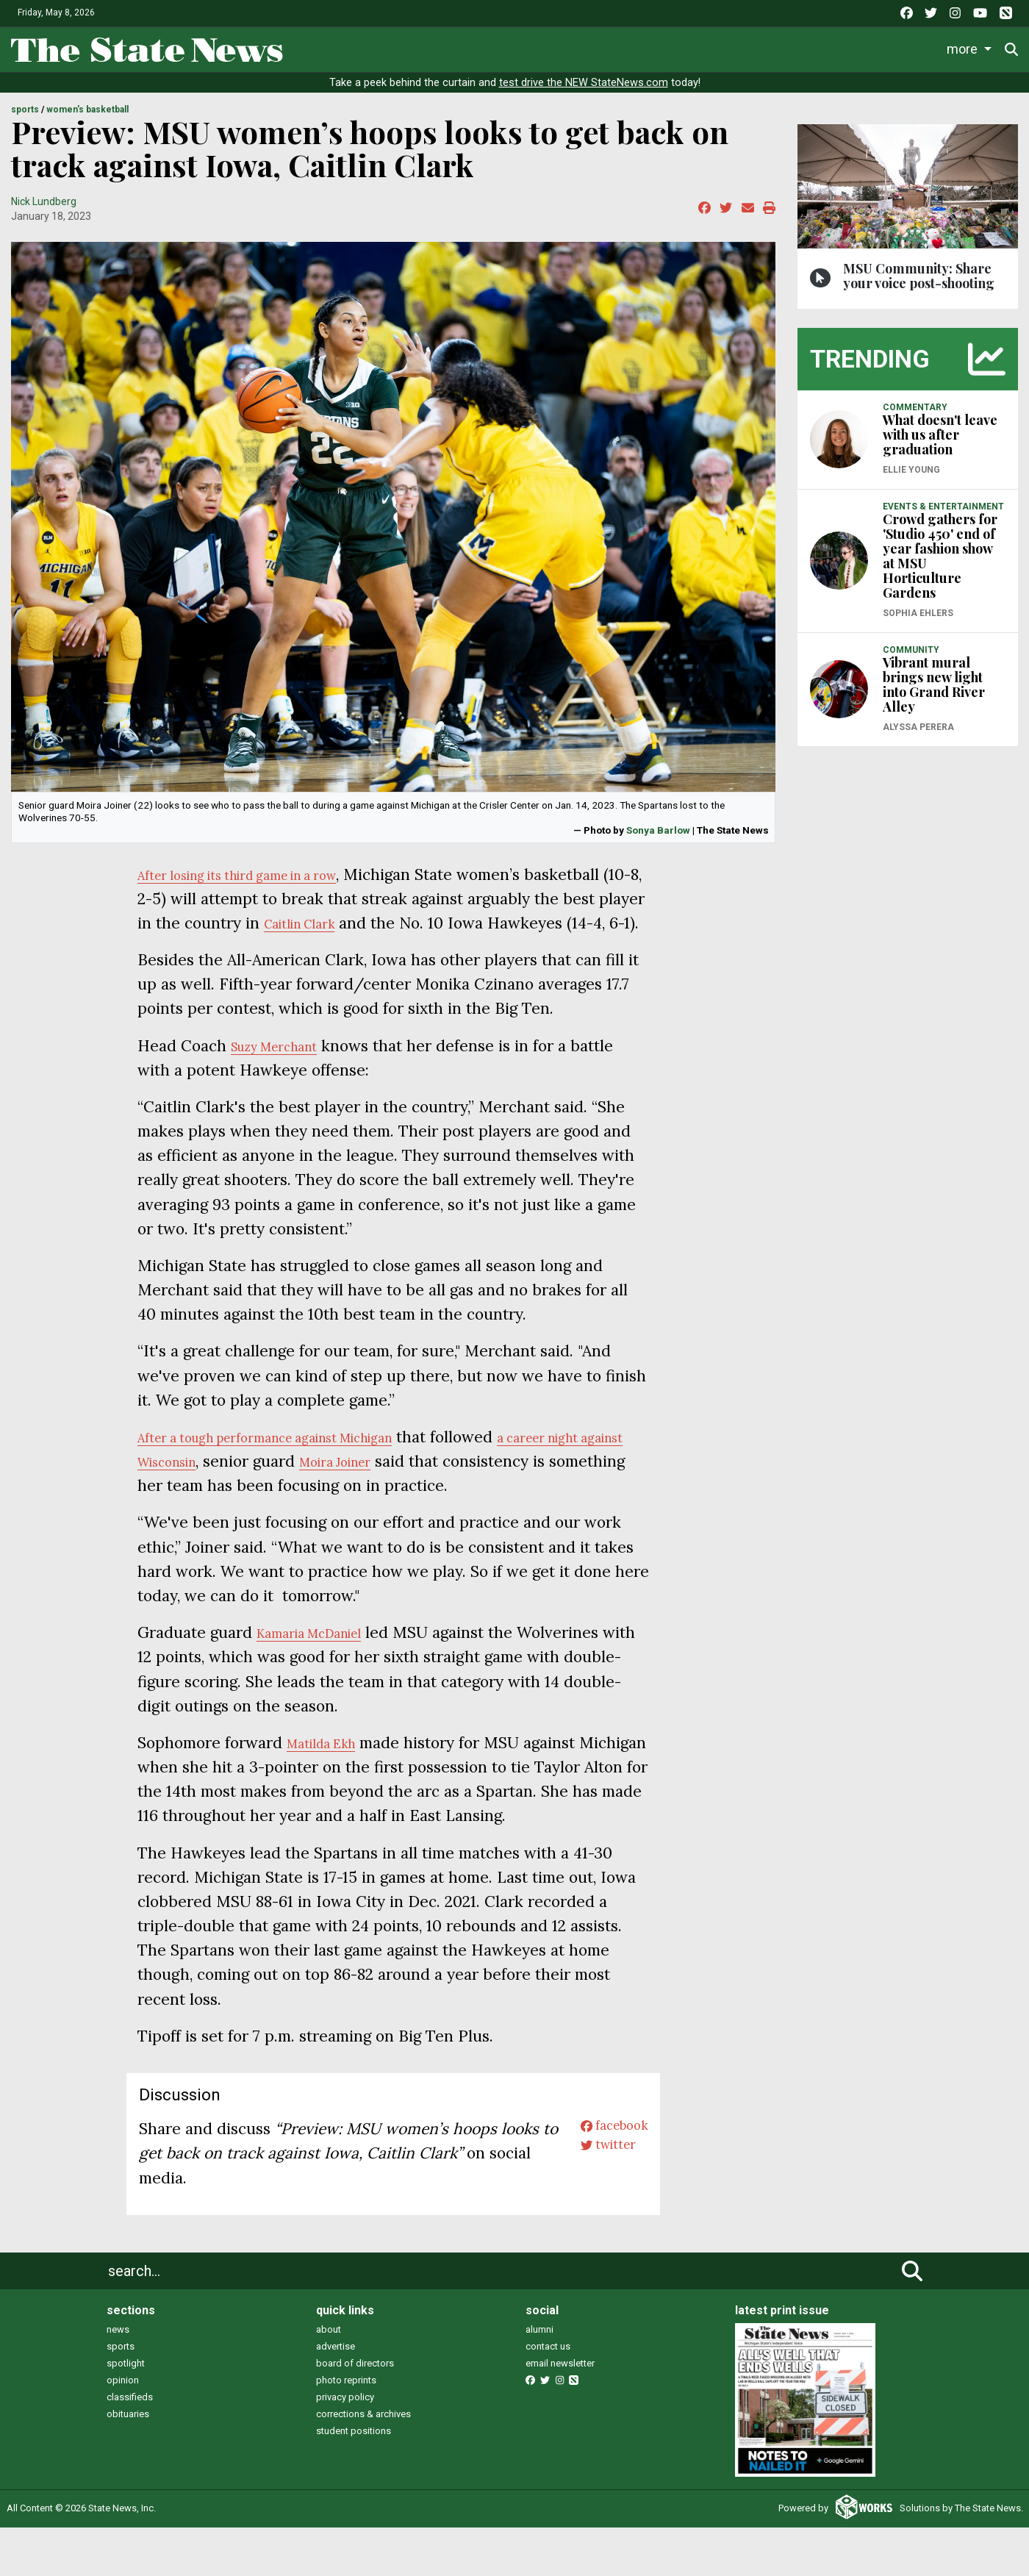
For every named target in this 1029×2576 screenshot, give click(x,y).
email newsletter (560, 2412)
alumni (539, 2378)
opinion (123, 2429)
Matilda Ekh (331, 1767)
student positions (353, 2480)
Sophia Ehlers (918, 613)
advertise (335, 2395)
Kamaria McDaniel (323, 1657)
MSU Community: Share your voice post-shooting (918, 276)
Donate (970, 49)
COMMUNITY (911, 650)
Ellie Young (911, 470)
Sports (445, 48)
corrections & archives (363, 2463)
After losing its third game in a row (262, 874)
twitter (596, 2202)
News (331, 48)
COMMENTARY (915, 407)
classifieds (130, 2446)
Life (386, 48)
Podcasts (728, 48)
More (903, 48)
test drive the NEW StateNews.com (583, 82)
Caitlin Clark (491, 923)
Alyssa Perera (918, 727)
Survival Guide (535, 48)
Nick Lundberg (43, 201)
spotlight (126, 2412)
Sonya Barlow (658, 830)
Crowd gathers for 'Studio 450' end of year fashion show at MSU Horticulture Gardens (940, 555)
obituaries (128, 2463)
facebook (605, 2178)
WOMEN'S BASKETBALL (87, 109)
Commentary (632, 48)
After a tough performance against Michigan (297, 1461)
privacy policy (345, 2446)
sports (121, 2395)
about (328, 2378)
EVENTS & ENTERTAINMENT (943, 506)
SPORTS (25, 109)
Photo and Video (821, 48)
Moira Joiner (460, 1485)
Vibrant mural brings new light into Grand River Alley (934, 684)
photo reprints (346, 2429)
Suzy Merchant (286, 1070)
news (118, 2378)
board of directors (355, 2412)
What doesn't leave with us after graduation (940, 434)
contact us (548, 2395)
